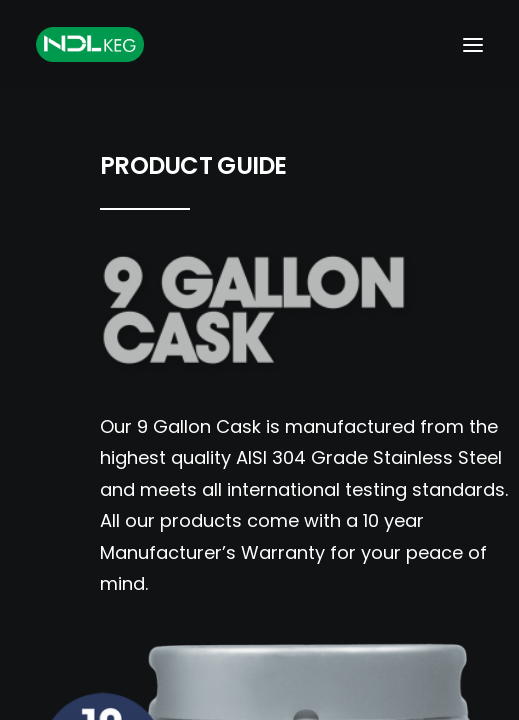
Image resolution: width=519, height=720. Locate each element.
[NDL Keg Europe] (90, 44)
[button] (473, 44)
